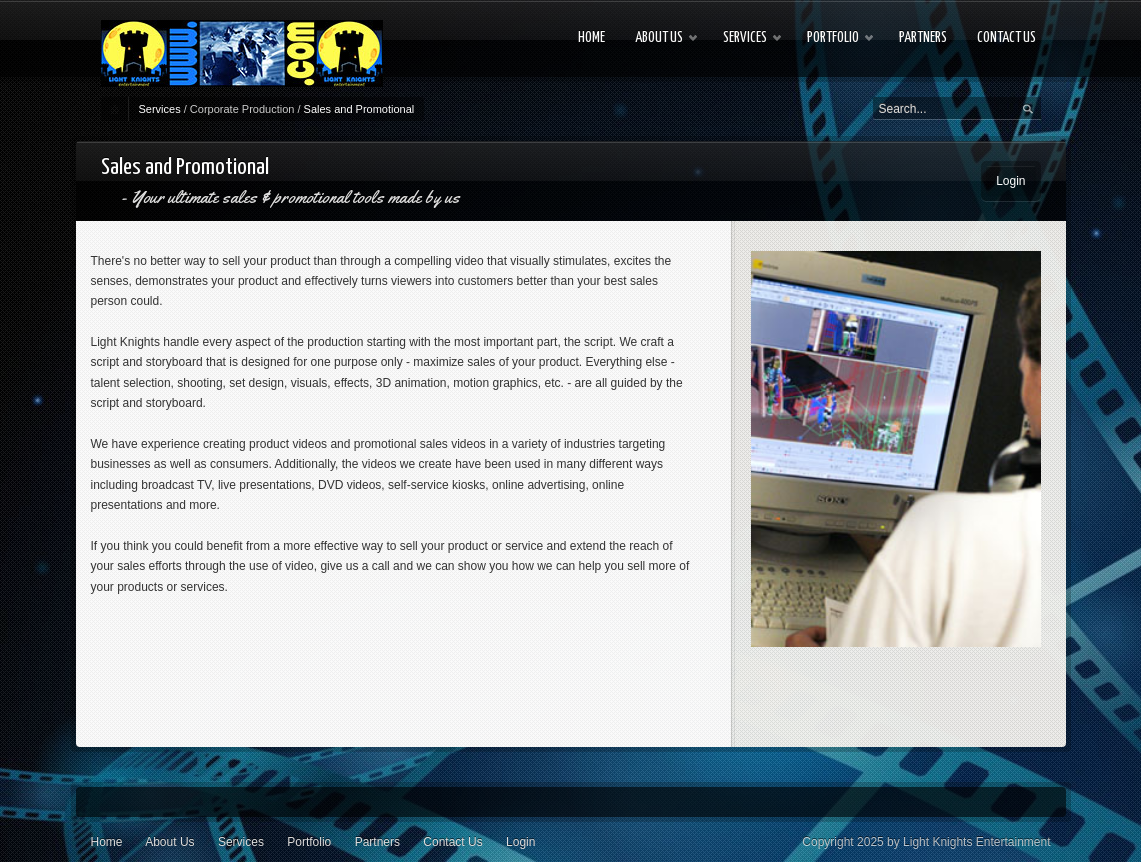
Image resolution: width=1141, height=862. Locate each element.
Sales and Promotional (359, 109)
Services (160, 109)
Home (107, 842)
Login (1010, 181)
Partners (377, 842)
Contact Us (452, 842)
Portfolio (309, 842)
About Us (169, 842)
